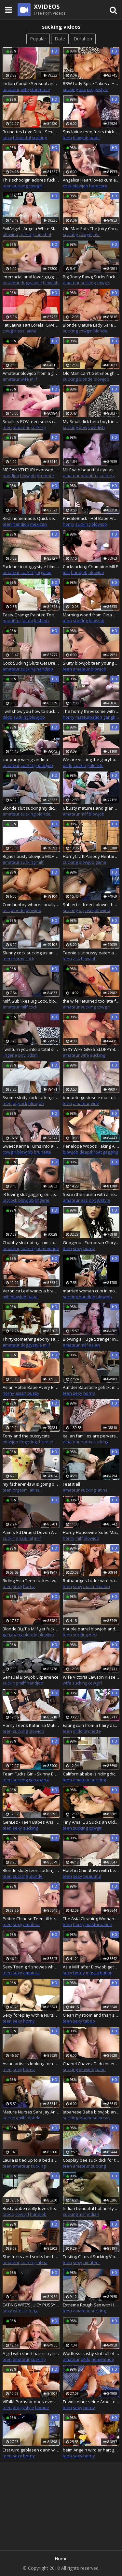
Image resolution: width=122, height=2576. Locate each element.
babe (94, 137)
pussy (33, 1393)
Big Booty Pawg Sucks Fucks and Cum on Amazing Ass (91, 277)
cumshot (42, 234)
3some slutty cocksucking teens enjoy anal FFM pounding (31, 1097)
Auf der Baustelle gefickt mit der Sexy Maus (91, 1387)
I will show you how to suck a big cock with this (31, 711)
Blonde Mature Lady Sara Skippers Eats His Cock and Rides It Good (91, 325)
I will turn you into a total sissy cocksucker (31, 1049)
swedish (96, 427)
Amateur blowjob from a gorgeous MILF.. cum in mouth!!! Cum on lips (31, 373)
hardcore (98, 186)
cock (67, 186)
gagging (110, 1152)
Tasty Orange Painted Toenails (31, 615)
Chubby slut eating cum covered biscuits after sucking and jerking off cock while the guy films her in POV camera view (31, 1242)
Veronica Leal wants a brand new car (31, 1291)
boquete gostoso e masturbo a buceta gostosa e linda (91, 1097)
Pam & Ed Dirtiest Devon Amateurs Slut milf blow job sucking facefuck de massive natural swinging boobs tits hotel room (31, 1532)
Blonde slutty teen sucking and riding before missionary (31, 1870)
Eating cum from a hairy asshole (91, 1725)
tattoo (27, 621)
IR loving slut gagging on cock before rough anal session (31, 1194)
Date (60, 39)
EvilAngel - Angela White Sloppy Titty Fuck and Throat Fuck (31, 228)
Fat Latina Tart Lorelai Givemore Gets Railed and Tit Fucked (31, 325)
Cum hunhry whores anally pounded (31, 904)
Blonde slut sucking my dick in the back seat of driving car (31, 808)
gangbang (12, 1635)
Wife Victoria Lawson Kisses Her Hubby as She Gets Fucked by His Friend (91, 1677)
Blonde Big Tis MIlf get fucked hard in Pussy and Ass (31, 1629)
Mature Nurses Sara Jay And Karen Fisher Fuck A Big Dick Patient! (31, 2112)
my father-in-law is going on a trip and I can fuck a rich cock (31, 1484)
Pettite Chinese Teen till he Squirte (31, 1918)
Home (61, 2558)
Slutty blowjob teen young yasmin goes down (91, 663)
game (100, 862)
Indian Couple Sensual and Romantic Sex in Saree (31, 83)
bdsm (32, 1055)
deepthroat (90, 1152)
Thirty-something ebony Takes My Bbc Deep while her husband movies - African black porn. (31, 1339)
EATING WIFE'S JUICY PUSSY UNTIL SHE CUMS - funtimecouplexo (31, 2305)
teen (67, 137)
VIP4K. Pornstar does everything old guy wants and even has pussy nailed (31, 2402)
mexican (38, 524)
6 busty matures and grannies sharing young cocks (91, 808)
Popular (38, 39)
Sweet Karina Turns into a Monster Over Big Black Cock (31, 1146)
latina (30, 331)
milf (33, 379)
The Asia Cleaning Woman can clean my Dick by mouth (91, 1918)
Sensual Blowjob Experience (31, 1677)
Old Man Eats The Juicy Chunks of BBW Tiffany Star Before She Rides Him (91, 228)
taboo (89, 2021)
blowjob (80, 137)
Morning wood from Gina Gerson (91, 615)
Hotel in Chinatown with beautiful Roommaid (91, 1870)
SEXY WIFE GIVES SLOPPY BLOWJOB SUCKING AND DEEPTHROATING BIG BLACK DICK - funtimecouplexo (91, 1049)
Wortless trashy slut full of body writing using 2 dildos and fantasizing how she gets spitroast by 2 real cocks (91, 2353)
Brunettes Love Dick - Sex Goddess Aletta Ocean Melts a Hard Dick (31, 132)
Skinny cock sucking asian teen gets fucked (31, 953)
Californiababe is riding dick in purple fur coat (91, 1774)
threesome (49, 1442)
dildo (7, 717)
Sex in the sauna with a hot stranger (91, 1194)
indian (93, 2214)
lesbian (41, 621)
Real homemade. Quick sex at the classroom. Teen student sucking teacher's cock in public (31, 518)
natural (26, 1538)
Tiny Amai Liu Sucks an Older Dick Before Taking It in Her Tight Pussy (91, 1822)
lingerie (10, 1055)
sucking (70, 89)
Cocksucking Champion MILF (90, 566)
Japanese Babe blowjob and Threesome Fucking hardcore (91, 2112)
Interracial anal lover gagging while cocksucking (31, 277)
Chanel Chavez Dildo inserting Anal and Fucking (91, 2064)
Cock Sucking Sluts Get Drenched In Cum (31, 663)
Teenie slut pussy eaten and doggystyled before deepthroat (91, 953)
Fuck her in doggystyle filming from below (31, 566)
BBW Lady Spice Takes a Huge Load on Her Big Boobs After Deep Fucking (91, 83)
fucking (26, 234)
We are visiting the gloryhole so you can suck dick (91, 759)
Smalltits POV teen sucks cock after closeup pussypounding (31, 421)
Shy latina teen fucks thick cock (91, 132)
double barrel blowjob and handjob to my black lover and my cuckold (91, 1629)
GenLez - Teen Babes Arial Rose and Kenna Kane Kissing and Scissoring (31, 1822)
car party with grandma (25, 759)
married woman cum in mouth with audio (91, 1291)
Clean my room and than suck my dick (91, 2015)
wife (24, 89)
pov (22, 1055)
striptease (40, 89)
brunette (45, 475)
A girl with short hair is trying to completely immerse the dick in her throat (31, 2353)
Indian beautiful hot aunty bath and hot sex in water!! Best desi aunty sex (91, 2208)
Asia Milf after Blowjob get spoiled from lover (91, 1967)
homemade (47, 1248)
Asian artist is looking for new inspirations (31, 2064)
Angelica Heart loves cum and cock (91, 180)
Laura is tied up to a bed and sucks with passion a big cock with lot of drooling (31, 2160)
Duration (83, 39)
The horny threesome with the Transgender (91, 711)
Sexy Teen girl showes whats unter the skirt (31, 1967)
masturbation (88, 717)
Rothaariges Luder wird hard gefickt (91, 1580)
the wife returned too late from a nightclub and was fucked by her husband (91, 1001)
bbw (83, 427)
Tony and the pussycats (26, 1436)
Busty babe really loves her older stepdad (31, 2208)
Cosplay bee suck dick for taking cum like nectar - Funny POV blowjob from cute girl (91, 2160)
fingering (28, 1442)
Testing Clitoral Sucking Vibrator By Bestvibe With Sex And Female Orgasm (91, 2257)
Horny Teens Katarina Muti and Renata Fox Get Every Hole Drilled (31, 1725)
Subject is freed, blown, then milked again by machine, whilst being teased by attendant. (91, 904)
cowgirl (35, 186)
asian (94, 1345)
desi (93, 1635)
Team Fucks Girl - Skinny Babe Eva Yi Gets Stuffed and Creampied (31, 1774)
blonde (100, 331)
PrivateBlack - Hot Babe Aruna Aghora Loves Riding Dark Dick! (91, 518)
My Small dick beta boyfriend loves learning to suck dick (91, 421)
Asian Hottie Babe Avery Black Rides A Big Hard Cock (31, 1387)
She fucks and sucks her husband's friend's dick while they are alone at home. (31, 2257)
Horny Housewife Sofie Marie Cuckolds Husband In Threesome (91, 1532)
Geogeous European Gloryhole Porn (91, 1242)
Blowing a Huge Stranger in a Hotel (91, 1339)
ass (82, 89)
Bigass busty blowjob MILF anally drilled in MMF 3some (31, 856)
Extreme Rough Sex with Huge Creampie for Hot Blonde (91, 2305)
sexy (7, 137)
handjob (11, 475)
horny (69, 524)
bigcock (20, 1103)
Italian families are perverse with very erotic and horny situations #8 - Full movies (91, 1436)
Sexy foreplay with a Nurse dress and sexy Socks (31, 2015)
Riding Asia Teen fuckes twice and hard (31, 1580)
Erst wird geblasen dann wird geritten (31, 2450)
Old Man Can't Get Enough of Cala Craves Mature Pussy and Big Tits (91, 373)
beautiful (22, 137)
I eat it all (71, 1484)
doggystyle (97, 89)
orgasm (43, 572)
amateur (11, 89)
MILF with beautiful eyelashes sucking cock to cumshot (91, 470)
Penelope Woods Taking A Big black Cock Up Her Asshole (91, 1146)
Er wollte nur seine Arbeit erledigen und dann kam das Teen (91, 2402)
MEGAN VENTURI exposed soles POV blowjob (31, 470)
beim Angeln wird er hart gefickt (91, 2450)
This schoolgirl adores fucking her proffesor (31, 180)
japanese (88, 2118)
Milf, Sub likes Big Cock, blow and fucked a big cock (31, 1001)
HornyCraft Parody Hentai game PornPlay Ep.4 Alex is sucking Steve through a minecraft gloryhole (91, 856)
